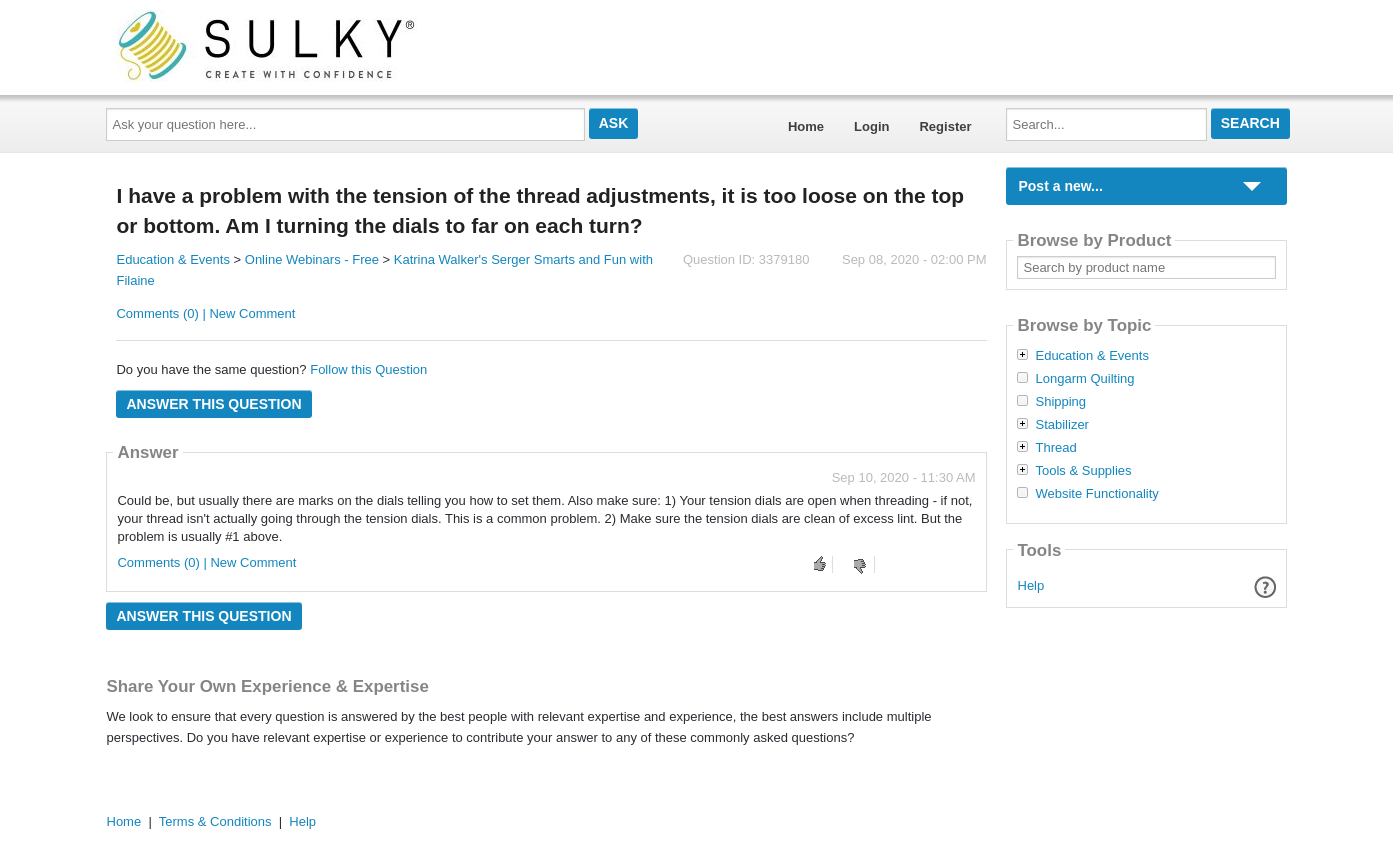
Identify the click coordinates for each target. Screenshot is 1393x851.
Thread (1055, 448)
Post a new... (1060, 186)
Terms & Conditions (215, 821)
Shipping (1060, 402)
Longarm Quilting (1084, 379)
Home (806, 126)
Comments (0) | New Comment (205, 313)
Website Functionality (1096, 494)
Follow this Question (368, 369)
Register (945, 126)
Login (871, 126)
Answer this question (213, 404)
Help (1031, 585)
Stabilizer (1061, 425)
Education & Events (172, 259)
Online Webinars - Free (312, 259)
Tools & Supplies (1083, 471)
